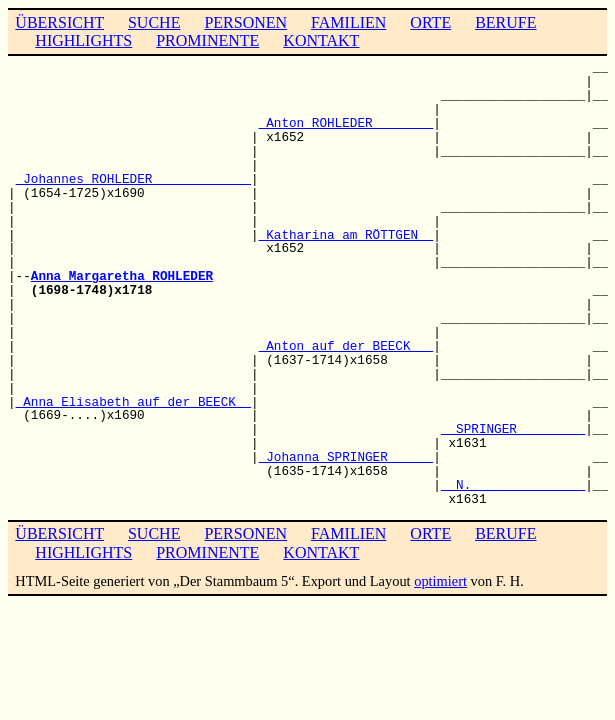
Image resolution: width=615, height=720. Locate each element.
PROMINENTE (207, 40)
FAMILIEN (348, 22)
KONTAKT (321, 40)
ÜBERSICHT (59, 22)
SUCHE (154, 22)
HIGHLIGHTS (83, 40)
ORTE (430, 22)
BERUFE (505, 22)
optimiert (440, 581)
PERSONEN (245, 22)
